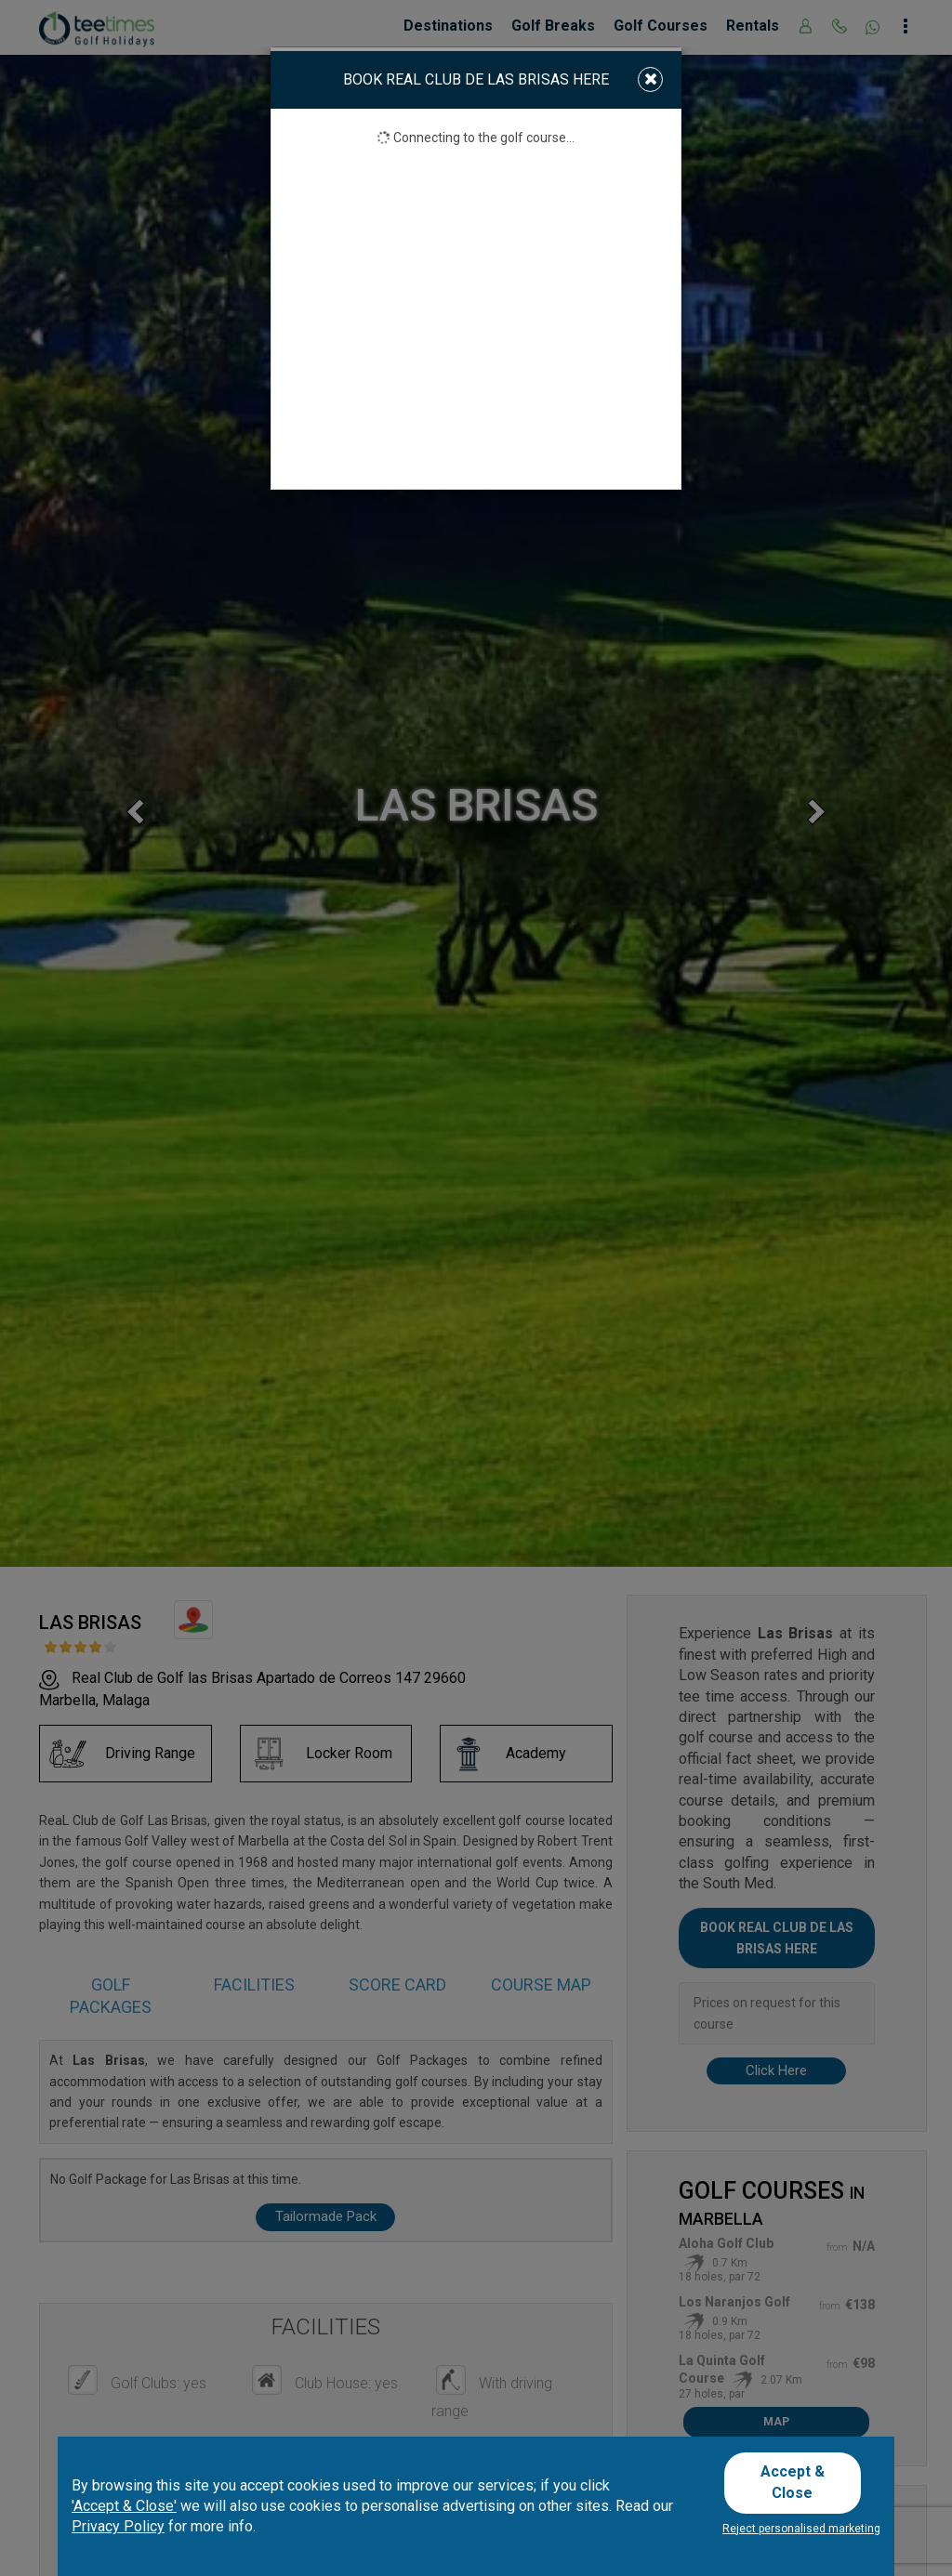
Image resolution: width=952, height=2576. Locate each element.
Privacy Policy (118, 2533)
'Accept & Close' (124, 2511)
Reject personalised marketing (801, 2528)
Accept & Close (799, 2485)
